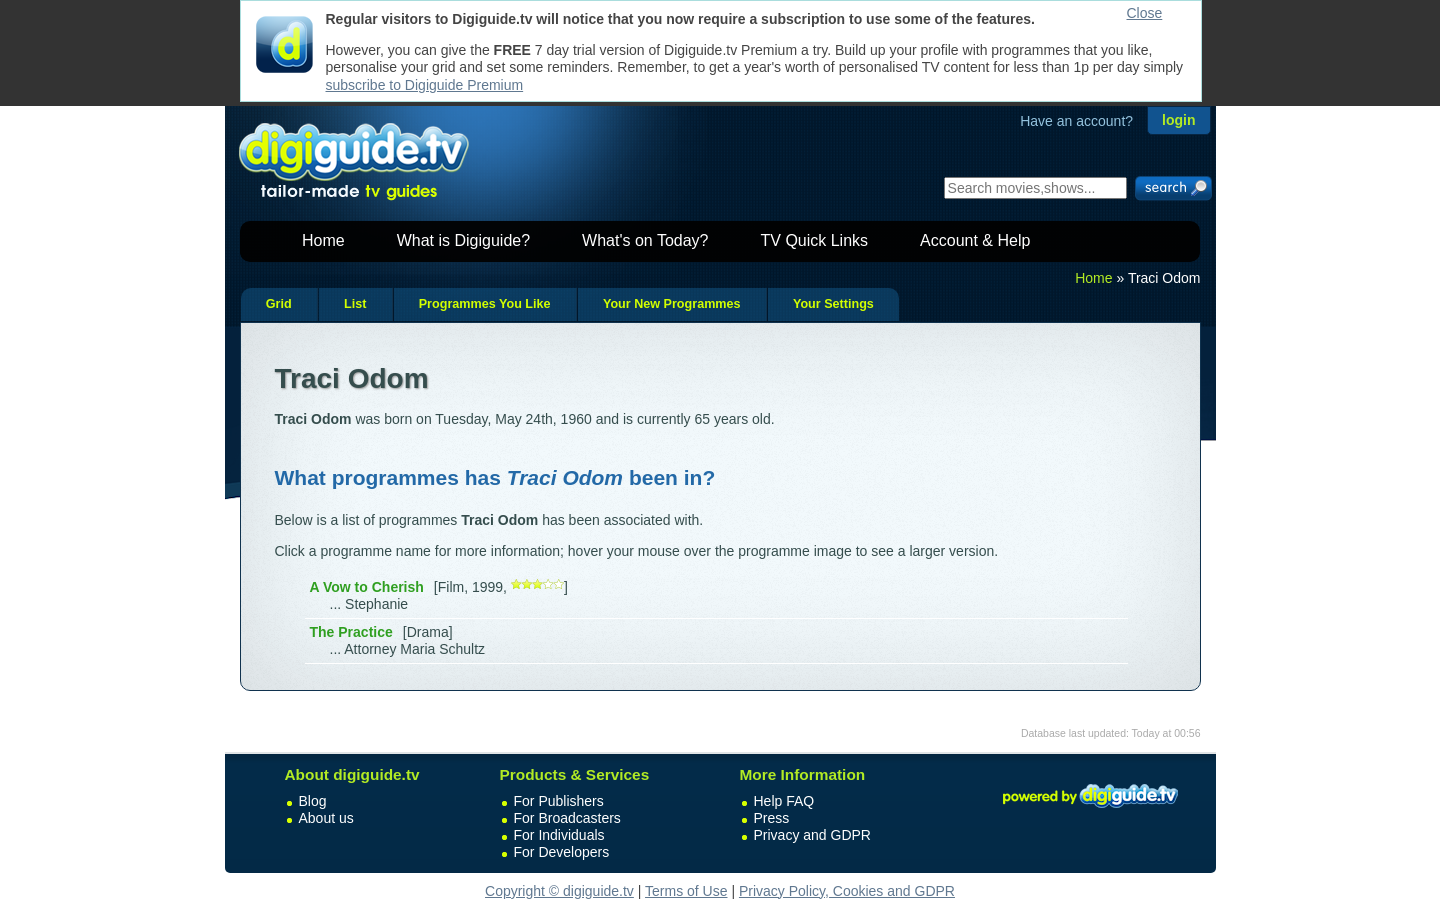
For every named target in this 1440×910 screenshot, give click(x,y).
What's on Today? (645, 240)
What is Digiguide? (463, 240)
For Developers (562, 852)
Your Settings (833, 304)
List (355, 304)
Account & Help (975, 240)
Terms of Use (686, 891)
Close (1145, 13)
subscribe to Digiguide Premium (425, 85)
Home (323, 240)
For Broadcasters (567, 818)
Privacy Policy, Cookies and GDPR (847, 891)
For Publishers (559, 801)
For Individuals (559, 835)
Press (772, 818)
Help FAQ (784, 801)
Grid (279, 304)
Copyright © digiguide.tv (559, 891)
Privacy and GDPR (812, 835)
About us (326, 818)
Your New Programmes (672, 304)
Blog (313, 801)
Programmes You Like (485, 304)
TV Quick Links (814, 240)
